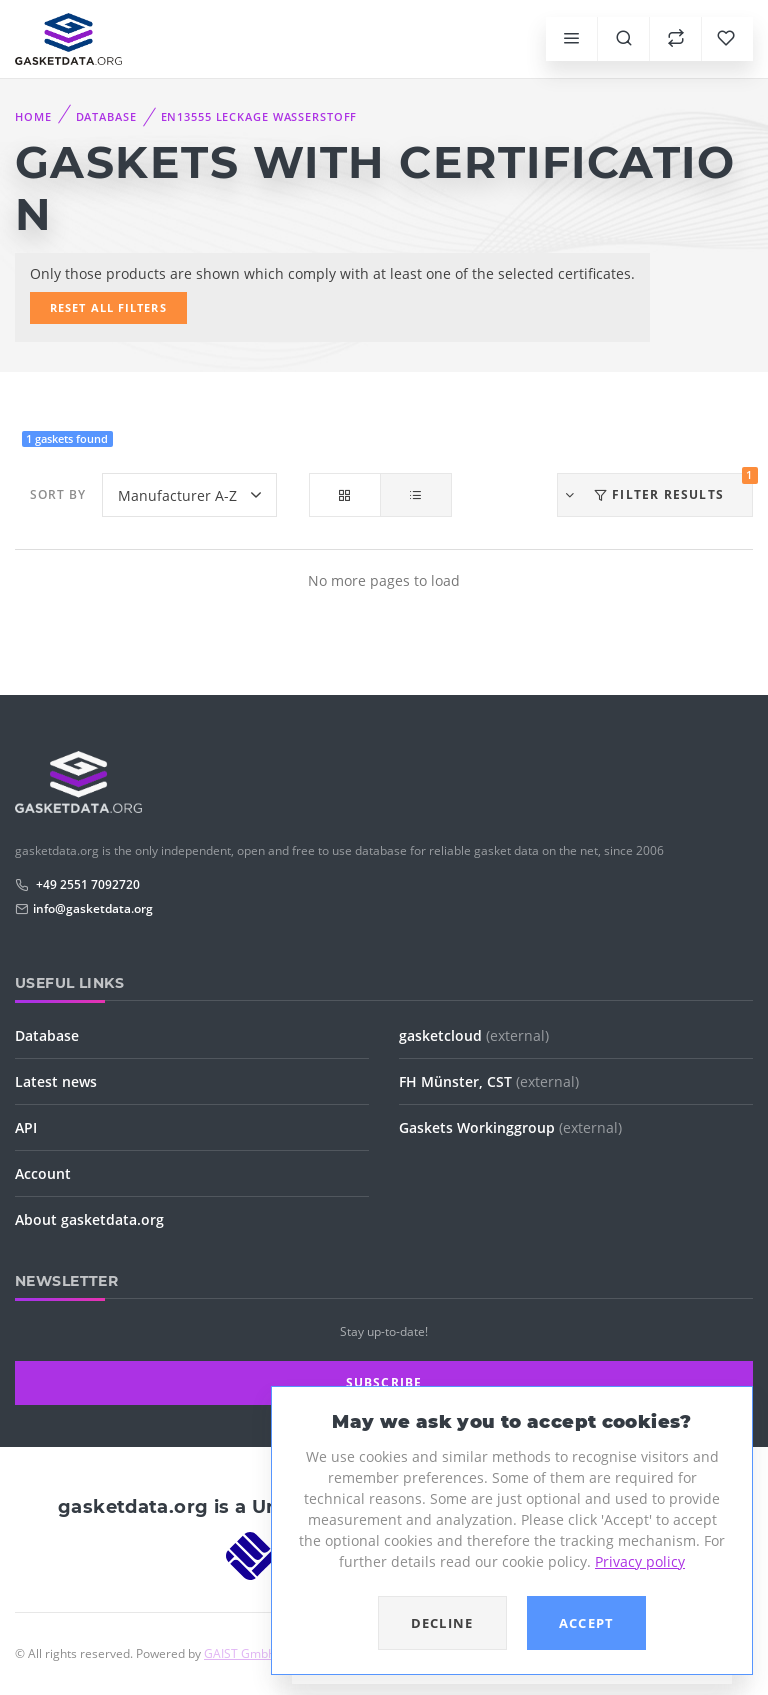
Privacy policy (640, 1561)
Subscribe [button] (384, 1382)
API (26, 1127)
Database (106, 116)
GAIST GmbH (240, 1653)
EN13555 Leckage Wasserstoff (259, 116)
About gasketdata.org (89, 1219)
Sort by (58, 494)
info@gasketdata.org (93, 908)
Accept (587, 1623)
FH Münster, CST (489, 1081)
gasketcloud (474, 1035)
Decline (442, 1623)
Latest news (56, 1081)
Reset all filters (108, 307)
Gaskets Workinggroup (510, 1127)
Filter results (658, 488)
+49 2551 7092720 (86, 884)
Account (43, 1173)
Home (33, 116)
